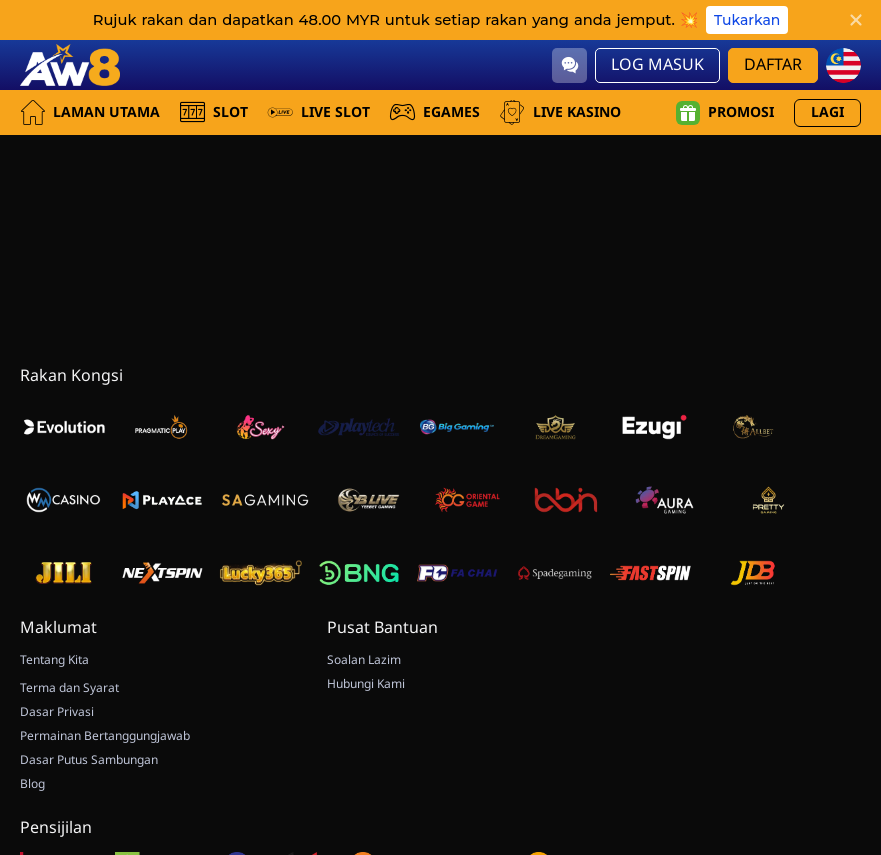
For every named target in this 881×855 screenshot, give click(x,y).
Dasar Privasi (57, 712)
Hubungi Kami (366, 684)
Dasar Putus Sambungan (89, 760)
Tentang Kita (54, 660)
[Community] (569, 65)
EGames (435, 112)
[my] (843, 65)
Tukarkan (747, 20)
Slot (214, 112)
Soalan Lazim (364, 660)
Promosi (725, 113)
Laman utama (90, 112)
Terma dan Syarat (69, 688)
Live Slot (319, 112)
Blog (32, 784)
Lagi (827, 112)
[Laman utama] (70, 65)
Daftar (773, 65)
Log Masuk (657, 65)
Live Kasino (560, 112)
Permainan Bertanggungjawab (105, 736)
